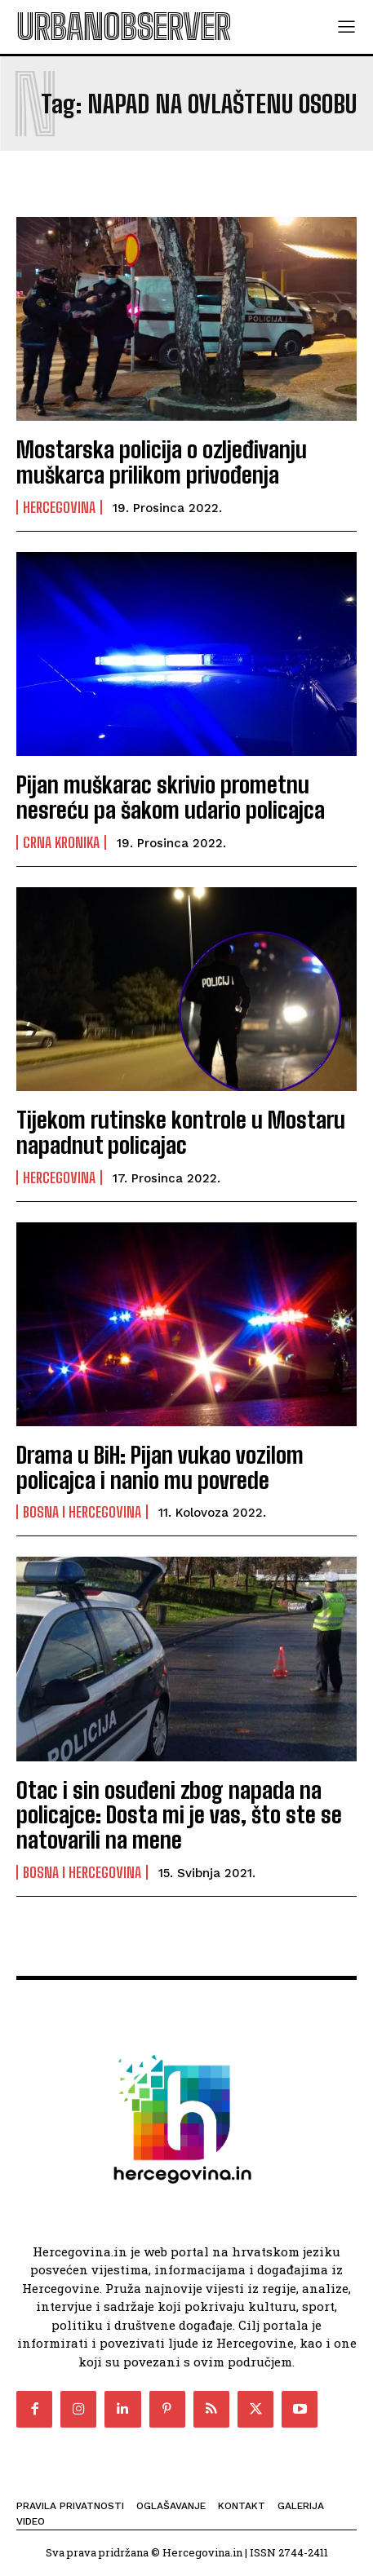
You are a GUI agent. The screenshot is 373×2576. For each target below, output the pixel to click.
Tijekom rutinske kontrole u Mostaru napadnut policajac (180, 1132)
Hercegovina (59, 507)
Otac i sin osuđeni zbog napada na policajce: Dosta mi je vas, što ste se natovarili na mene (179, 1815)
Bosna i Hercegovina (82, 1512)
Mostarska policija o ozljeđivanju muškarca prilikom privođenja (161, 461)
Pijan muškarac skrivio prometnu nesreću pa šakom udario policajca (170, 797)
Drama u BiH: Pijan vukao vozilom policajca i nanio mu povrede (160, 1467)
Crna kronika (61, 842)
